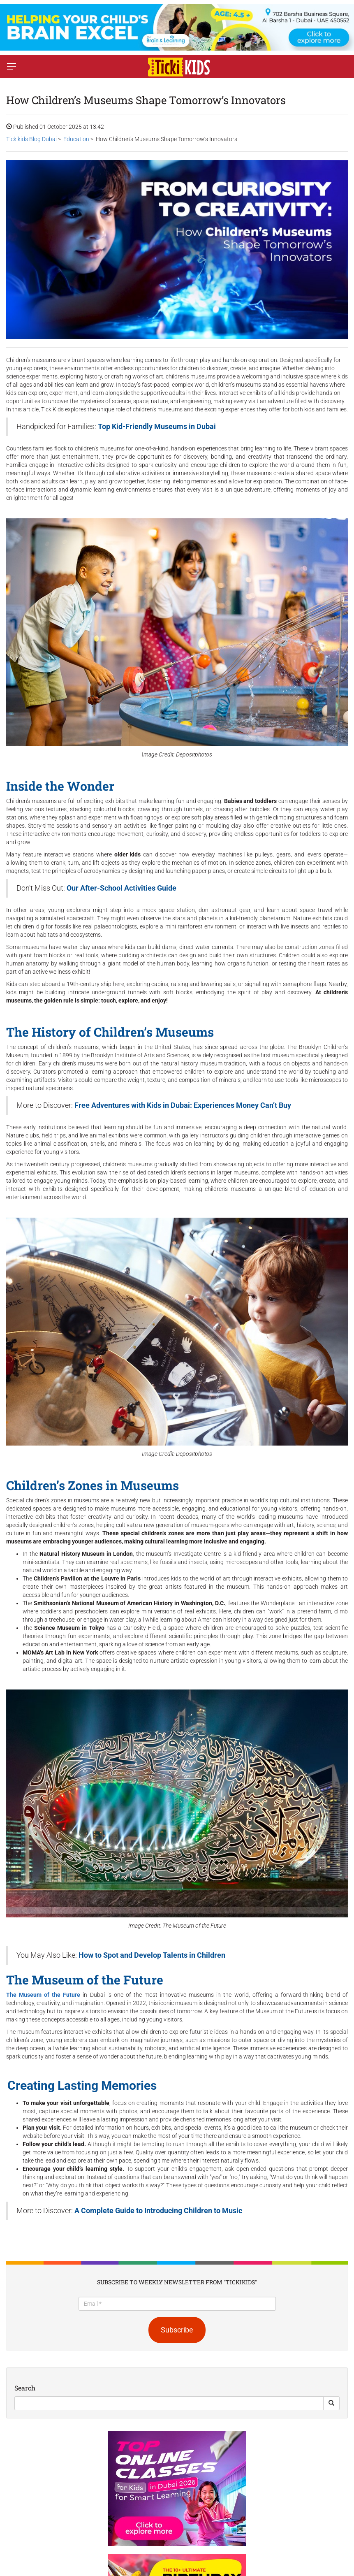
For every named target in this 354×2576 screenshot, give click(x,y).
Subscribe (177, 2329)
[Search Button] (331, 2403)
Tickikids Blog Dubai (31, 139)
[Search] (169, 2403)
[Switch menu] (11, 66)
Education (76, 139)
